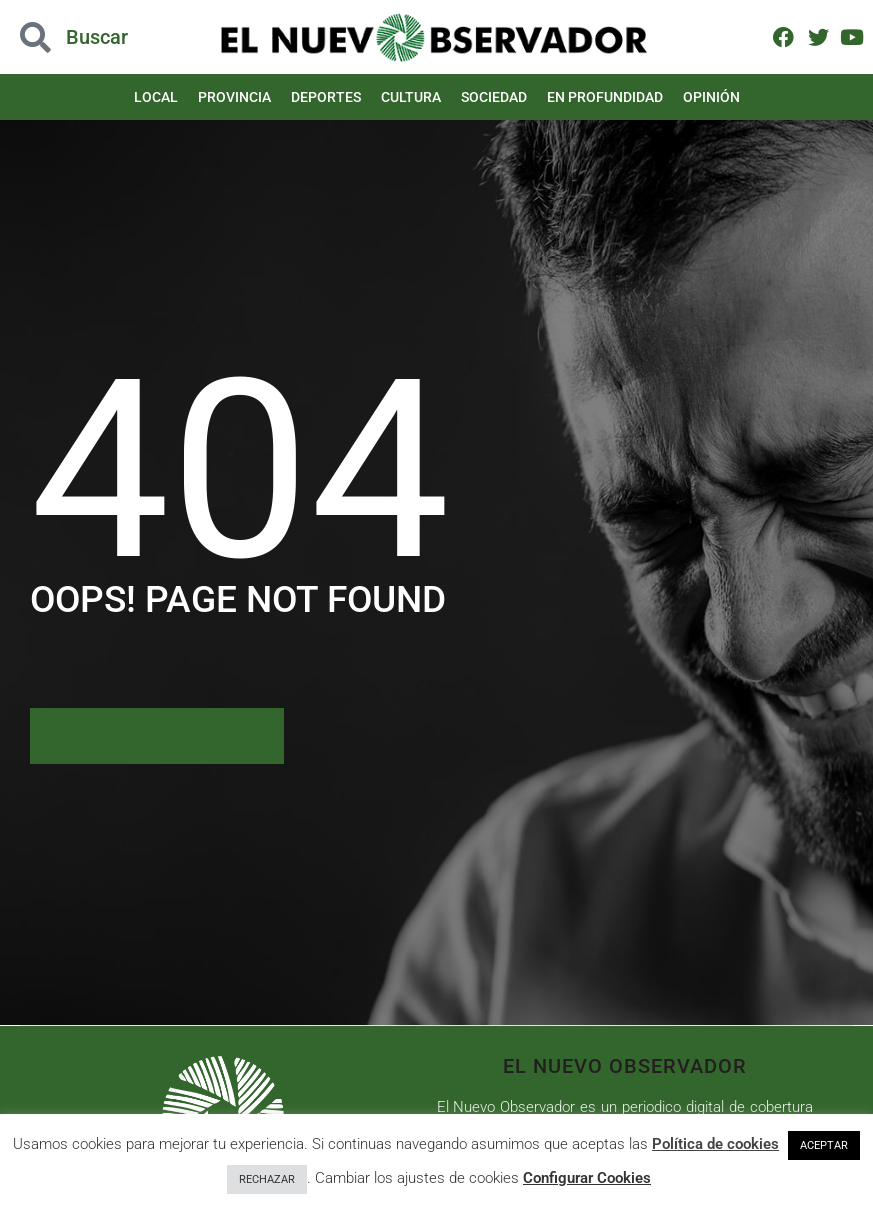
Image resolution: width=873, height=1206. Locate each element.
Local (156, 97)
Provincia (234, 97)
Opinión (711, 97)
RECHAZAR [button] (267, 1179)
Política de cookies (715, 1144)
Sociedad (494, 97)
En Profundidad (605, 97)
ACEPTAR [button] (824, 1145)
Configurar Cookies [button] (587, 1178)
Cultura (411, 97)
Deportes (326, 97)
